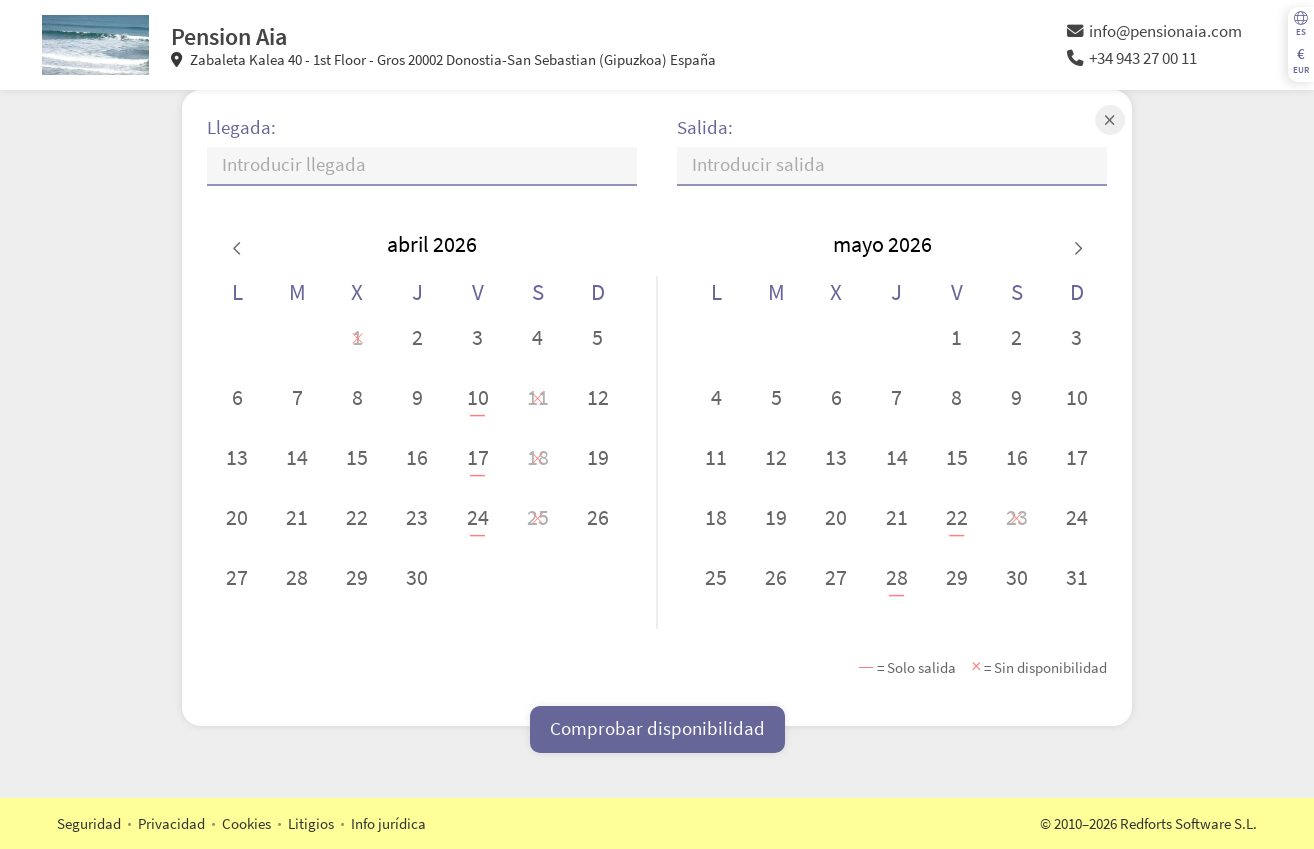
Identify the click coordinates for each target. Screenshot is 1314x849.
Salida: (705, 127)
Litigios (311, 823)
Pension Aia (229, 36)
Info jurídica (388, 823)
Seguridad (89, 823)
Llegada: (241, 127)
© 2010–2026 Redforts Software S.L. (1148, 823)
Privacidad (171, 823)
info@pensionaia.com (1154, 31)
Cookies (246, 823)
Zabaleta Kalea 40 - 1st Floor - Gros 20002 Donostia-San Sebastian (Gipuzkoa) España (443, 59)
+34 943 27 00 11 (1132, 58)
